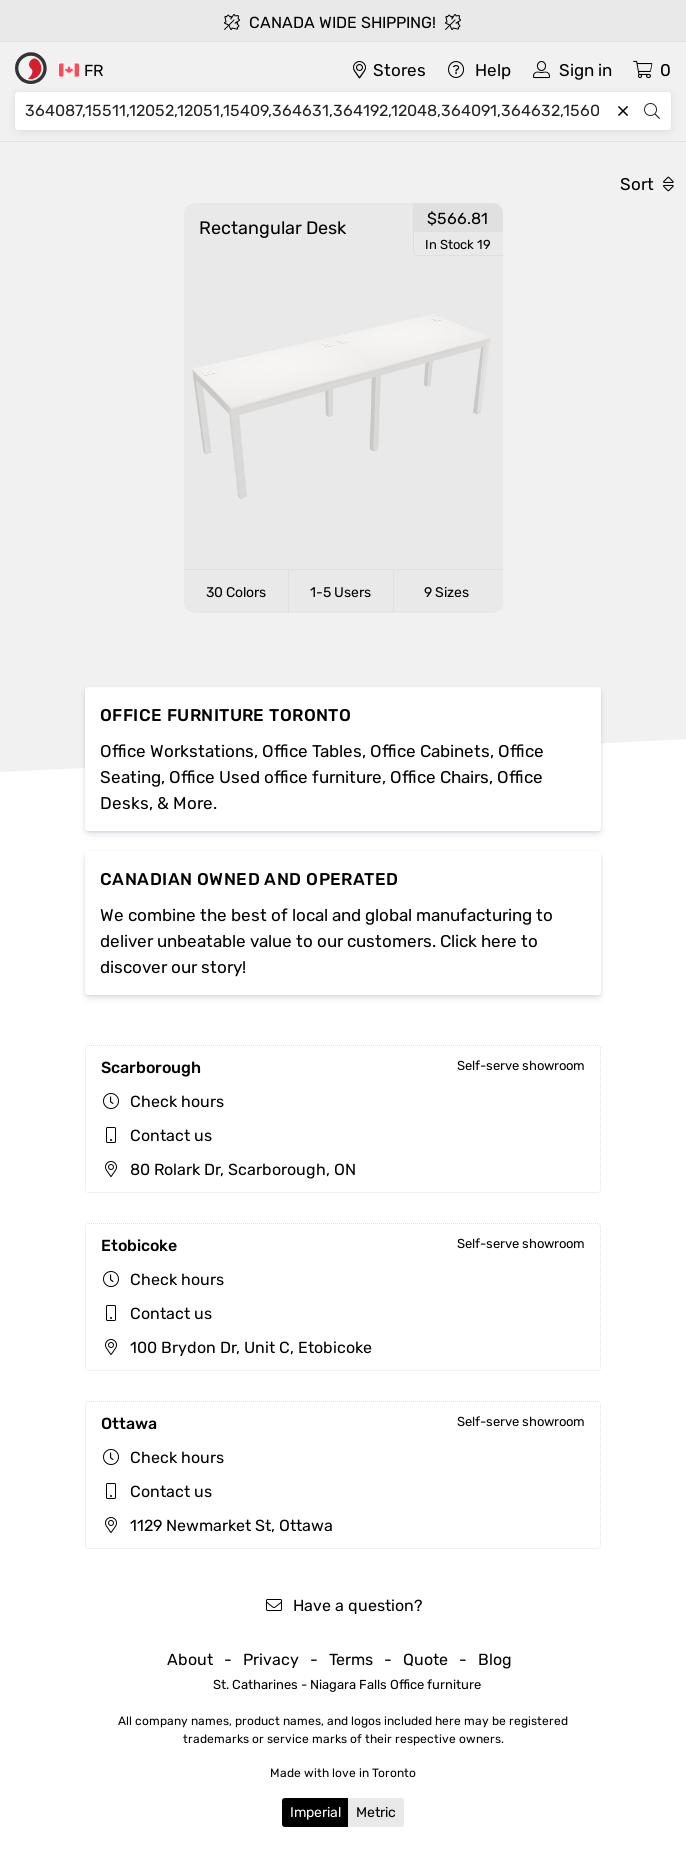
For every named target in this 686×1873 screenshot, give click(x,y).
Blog (495, 1659)
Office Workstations (177, 751)
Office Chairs (439, 777)
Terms (351, 1659)
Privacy (271, 1659)
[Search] (317, 111)
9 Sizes (446, 592)
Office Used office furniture (275, 777)
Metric (376, 1812)
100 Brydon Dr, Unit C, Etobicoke (236, 1347)
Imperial (315, 1812)
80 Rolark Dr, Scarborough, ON (228, 1169)
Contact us (171, 1135)
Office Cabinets (430, 751)
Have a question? (343, 1605)
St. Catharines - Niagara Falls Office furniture (347, 1684)
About (190, 1659)
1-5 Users (340, 592)
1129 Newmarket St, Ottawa (217, 1525)
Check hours (177, 1101)
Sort (647, 184)
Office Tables (312, 751)
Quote (425, 1659)
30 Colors (236, 592)
